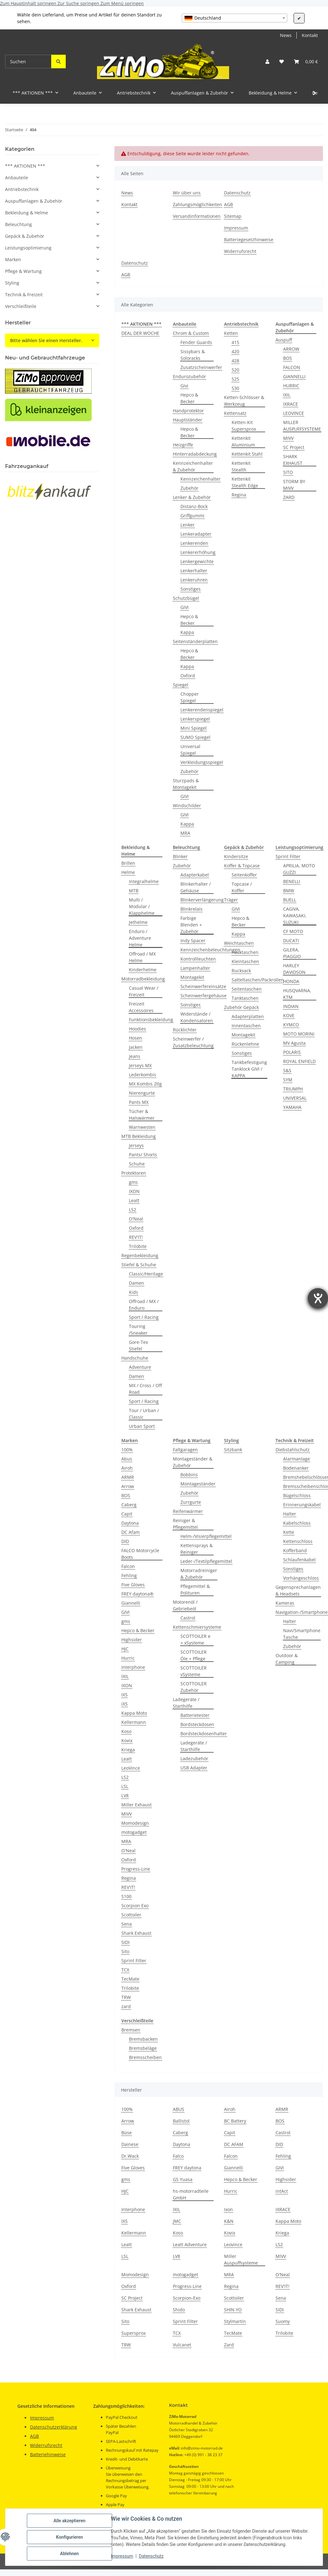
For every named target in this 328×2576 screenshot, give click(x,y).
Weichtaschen (239, 943)
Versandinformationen (197, 216)
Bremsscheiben (145, 2057)
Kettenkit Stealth (241, 466)
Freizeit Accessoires (141, 1007)
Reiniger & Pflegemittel (185, 1523)
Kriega (128, 1750)
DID (125, 1541)
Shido (179, 2310)
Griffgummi (192, 516)
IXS (124, 1695)
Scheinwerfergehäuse (203, 996)
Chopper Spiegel (189, 697)
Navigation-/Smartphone (302, 1612)
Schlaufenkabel (299, 1560)
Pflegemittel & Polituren (195, 1589)
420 (235, 351)
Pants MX (139, 1102)
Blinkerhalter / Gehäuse (195, 887)
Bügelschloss (297, 1495)
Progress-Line (135, 1869)
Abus (126, 1459)
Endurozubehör (189, 376)
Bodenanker (296, 1468)
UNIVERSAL (295, 1098)
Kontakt (310, 35)
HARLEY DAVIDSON (294, 968)
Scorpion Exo (135, 1906)
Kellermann (133, 1722)
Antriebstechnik (22, 189)
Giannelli (130, 1603)
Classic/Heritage (146, 1274)
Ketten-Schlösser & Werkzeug (244, 400)
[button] (267, 61)
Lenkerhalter (193, 571)
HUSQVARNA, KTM (297, 993)
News (286, 35)
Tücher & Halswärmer (142, 1114)
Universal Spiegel (190, 749)
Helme (128, 872)
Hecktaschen (245, 952)
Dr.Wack (130, 2156)
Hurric (128, 1658)
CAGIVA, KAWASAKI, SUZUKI (295, 915)
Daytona (130, 1523)
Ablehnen (69, 2553)
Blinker (180, 856)
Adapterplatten (248, 1016)
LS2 (132, 1210)
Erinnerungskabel (302, 1505)
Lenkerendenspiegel (201, 710)
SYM (287, 1080)
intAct (282, 2191)
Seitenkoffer (244, 875)
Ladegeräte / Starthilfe (186, 1702)
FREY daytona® (137, 1594)
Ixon (228, 2209)
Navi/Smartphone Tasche (301, 1633)
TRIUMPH (293, 1089)
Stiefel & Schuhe (138, 1265)
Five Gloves (133, 1585)
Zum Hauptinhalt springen (29, 3)
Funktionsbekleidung (151, 1020)
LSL (124, 1786)
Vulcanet (182, 2345)
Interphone (133, 1667)
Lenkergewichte (197, 561)
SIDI (125, 1942)
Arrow (127, 1486)
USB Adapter (193, 1768)
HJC (125, 1649)
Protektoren (133, 1173)
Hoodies (137, 1029)
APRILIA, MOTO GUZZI (299, 869)
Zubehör (189, 488)
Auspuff (284, 340)
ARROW (291, 349)
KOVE (289, 1015)
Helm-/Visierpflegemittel (206, 1536)
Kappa (187, 632)
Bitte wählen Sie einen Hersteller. (46, 340)
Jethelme (138, 922)
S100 (126, 1896)
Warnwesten (142, 1127)
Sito (125, 1951)
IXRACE (290, 404)
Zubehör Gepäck (241, 1007)
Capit (126, 1514)
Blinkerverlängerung (202, 900)
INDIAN (291, 1006)
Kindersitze (236, 856)
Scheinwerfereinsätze (203, 986)
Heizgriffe (183, 445)
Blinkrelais (191, 909)
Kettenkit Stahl (247, 454)
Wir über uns (187, 193)
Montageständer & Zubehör (192, 1462)
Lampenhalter (195, 968)
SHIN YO (233, 2310)
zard (126, 2006)
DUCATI (291, 941)
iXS (124, 1704)
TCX (125, 1970)
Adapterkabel (194, 875)
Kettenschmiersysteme (197, 1627)
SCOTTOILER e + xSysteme (195, 1639)
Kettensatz (235, 413)
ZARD (289, 497)
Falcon (128, 1566)
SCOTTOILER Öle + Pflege (193, 1655)
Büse (126, 2133)
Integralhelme (144, 881)
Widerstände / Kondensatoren (196, 1017)
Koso (126, 1731)
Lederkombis (142, 1075)
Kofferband (295, 1550)
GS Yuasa (182, 2179)
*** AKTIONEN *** (25, 166)
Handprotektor (188, 411)
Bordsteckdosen (197, 1724)
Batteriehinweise (48, 2454)
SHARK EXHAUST (292, 459)
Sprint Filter (288, 856)
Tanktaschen (245, 998)
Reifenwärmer (188, 1511)
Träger (231, 900)
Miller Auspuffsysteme (241, 2259)
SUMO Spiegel (195, 737)
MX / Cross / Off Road (145, 1388)
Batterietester (195, 1715)
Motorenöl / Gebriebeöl (185, 1605)
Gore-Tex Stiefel (138, 1345)
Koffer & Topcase (242, 866)
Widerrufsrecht (240, 251)
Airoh (127, 1468)
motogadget (134, 1832)
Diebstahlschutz (293, 1450)
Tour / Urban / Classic (144, 1413)
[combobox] (234, 18)
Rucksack (241, 971)
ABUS (178, 2109)
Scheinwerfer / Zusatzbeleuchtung (193, 1042)
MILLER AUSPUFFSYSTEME (302, 425)
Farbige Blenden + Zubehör (191, 924)
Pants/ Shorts (143, 1155)
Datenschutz (151, 2556)
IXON (134, 1191)
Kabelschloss (297, 1523)
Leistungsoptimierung (28, 248)
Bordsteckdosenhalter (203, 1734)
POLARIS (292, 1052)
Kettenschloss (298, 1541)
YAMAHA (292, 1107)
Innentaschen (246, 1026)
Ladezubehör (194, 1758)
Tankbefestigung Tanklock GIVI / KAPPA (249, 1069)
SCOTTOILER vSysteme (193, 1671)
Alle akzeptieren (69, 2520)
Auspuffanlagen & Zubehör (33, 201)
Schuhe (137, 1164)
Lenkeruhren (194, 580)
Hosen (135, 1038)
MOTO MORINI (298, 1034)
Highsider (131, 1640)
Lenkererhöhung (198, 552)
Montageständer (198, 1484)
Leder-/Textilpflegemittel (206, 1561)
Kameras (285, 1603)
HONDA (291, 981)
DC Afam (130, 1532)
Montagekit (192, 977)
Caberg (129, 1505)
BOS (287, 358)
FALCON (291, 367)
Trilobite (138, 1246)
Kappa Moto (134, 1713)
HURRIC (291, 386)
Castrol (187, 1618)
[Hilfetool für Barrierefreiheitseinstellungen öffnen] (318, 1298)
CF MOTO (293, 931)
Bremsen (130, 2030)
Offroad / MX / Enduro (144, 1304)
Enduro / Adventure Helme (140, 938)
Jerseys (136, 1145)
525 (235, 379)
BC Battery (235, 2121)
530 (235, 388)
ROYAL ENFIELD (299, 1061)
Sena (126, 1924)
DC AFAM (233, 2144)
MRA (185, 833)
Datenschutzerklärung (53, 2427)
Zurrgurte (190, 1502)
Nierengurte (142, 1093)
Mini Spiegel (193, 728)
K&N (229, 2221)
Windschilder (187, 805)
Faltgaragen (185, 1450)
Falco (178, 2156)
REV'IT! (136, 1237)
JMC (177, 2221)
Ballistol (181, 2121)
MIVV (288, 438)
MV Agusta (294, 1043)
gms (133, 1182)
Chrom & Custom (191, 333)
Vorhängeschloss (301, 1578)
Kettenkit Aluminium (243, 441)
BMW (288, 891)
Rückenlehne (245, 1044)
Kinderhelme (142, 970)
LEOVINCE (293, 413)
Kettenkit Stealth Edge (245, 482)
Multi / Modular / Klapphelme (142, 906)
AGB (228, 204)
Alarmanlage (296, 1459)
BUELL (289, 900)
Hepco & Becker (189, 398)
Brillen (128, 863)
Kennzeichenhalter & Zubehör (193, 466)
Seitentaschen (247, 989)
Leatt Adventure (190, 2244)
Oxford (187, 676)
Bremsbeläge (143, 2048)
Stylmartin (235, 2321)
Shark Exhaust (136, 1933)
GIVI (184, 607)
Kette (288, 1532)
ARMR (127, 1477)
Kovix (126, 1740)
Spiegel (180, 685)
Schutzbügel (186, 598)
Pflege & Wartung (23, 271)
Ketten (231, 333)
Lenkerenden (194, 543)
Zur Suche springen (79, 3)
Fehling (129, 1575)
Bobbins (189, 1475)
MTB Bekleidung (138, 1136)
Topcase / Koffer (242, 887)
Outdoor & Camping (287, 1658)
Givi (184, 386)
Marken (13, 259)
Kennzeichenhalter (200, 479)
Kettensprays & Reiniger (196, 1548)
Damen (136, 1283)
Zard (229, 2345)
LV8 (125, 1795)
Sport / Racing (144, 1317)
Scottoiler (131, 1915)
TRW (126, 1997)
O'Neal (136, 1219)
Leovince (233, 2244)
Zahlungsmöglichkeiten (197, 204)
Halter (289, 1514)
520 (235, 370)
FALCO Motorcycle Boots (140, 1553)
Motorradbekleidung (143, 979)
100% (127, 1450)
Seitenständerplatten (195, 641)
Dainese (129, 2144)
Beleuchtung (18, 224)
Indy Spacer (192, 941)
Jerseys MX (140, 1065)
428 (235, 361)
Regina (239, 495)
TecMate (130, 1979)
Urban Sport (142, 1426)
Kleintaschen (245, 961)
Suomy (283, 2321)
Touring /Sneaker (138, 1329)
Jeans (134, 1056)
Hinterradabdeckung (195, 454)
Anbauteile (16, 178)
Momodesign (135, 1823)
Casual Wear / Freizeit (143, 991)
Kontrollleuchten (198, 959)
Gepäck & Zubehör (24, 236)
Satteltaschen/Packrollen (258, 980)
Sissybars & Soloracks (192, 354)
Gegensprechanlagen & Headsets (298, 1590)
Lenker (187, 525)
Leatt (134, 1200)
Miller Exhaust (136, 1805)
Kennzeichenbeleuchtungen (210, 950)
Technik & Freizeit (24, 295)
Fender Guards (196, 342)
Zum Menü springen (122, 3)
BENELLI (291, 881)
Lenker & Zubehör (192, 497)
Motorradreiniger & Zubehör (198, 1573)
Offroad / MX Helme (142, 957)
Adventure (140, 1367)
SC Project (293, 447)
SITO (288, 472)
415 (235, 342)
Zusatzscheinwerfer (201, 367)
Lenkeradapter (195, 534)
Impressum (122, 2556)
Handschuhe (134, 1358)
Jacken (136, 1047)
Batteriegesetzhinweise (248, 240)
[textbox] (234, 18)
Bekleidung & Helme (26, 213)
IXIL (286, 395)
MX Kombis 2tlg (145, 1084)
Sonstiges (190, 589)
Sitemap (232, 216)
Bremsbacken (143, 2039)
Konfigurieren (69, 2537)
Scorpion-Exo (186, 2298)
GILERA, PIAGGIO (292, 953)
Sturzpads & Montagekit (186, 784)
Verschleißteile (20, 306)
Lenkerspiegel (195, 719)
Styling (12, 283)
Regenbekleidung (139, 1255)
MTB (133, 891)
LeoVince (130, 1768)
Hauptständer (187, 420)
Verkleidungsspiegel (201, 762)
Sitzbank (233, 1450)
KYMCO (291, 1025)
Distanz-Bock (194, 506)
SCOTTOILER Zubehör (193, 1687)
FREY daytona (187, 2168)
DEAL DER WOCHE (140, 333)
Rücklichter (185, 1030)
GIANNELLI (294, 376)
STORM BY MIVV (294, 484)
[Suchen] (28, 61)
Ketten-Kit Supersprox (244, 425)
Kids (133, 1292)
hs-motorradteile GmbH (191, 2194)
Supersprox (133, 2333)
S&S (287, 1070)
